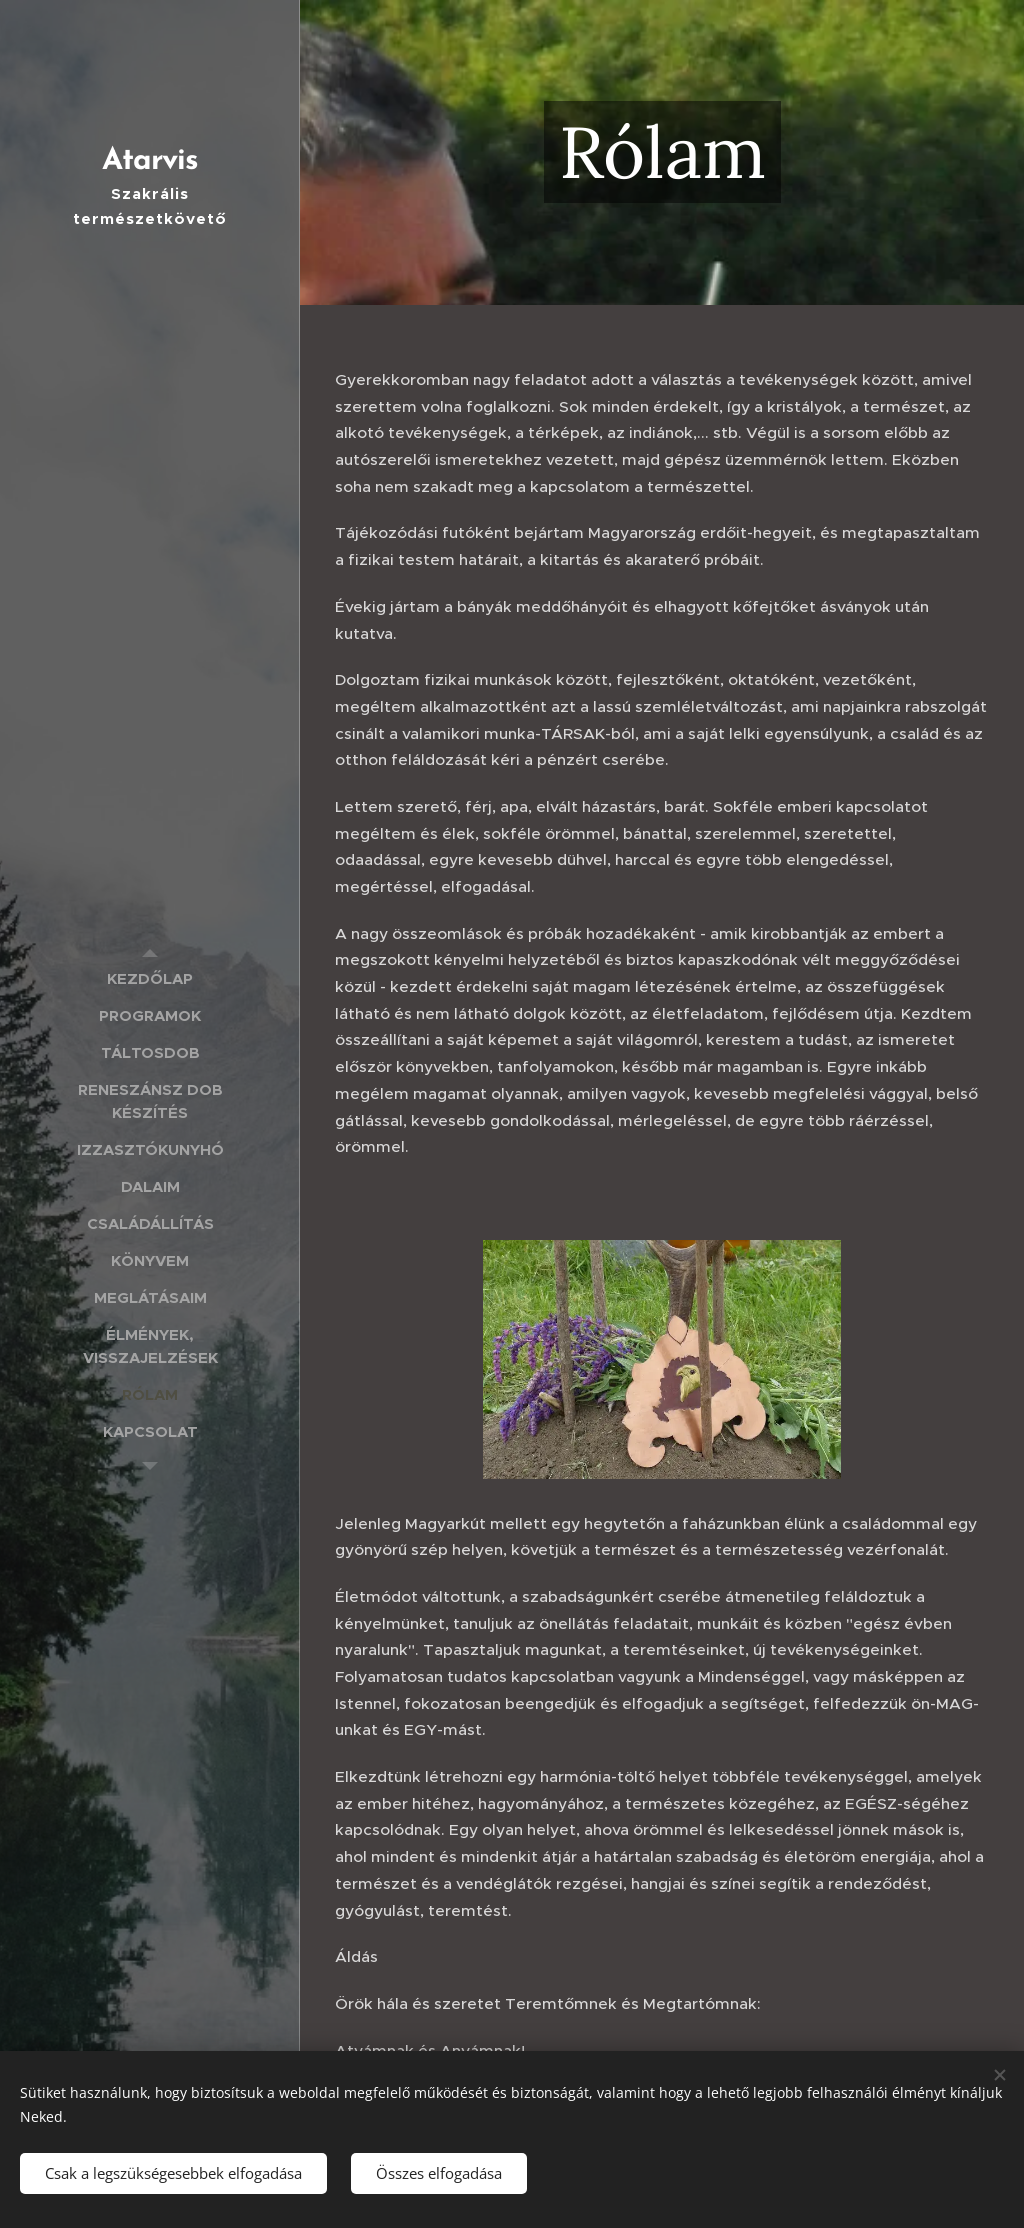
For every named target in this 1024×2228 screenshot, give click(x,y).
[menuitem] (150, 978)
